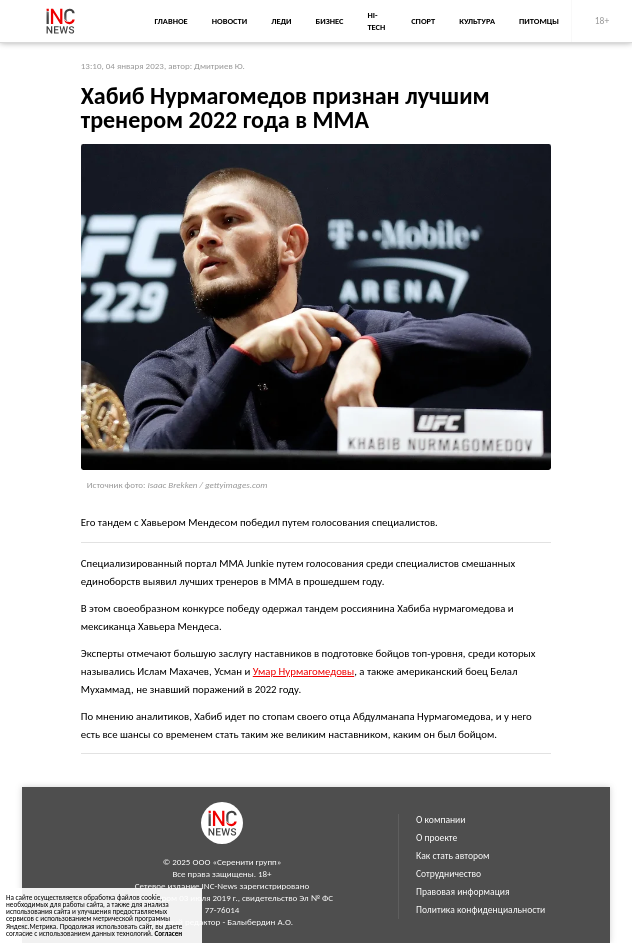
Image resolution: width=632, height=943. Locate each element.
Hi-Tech (376, 21)
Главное (171, 21)
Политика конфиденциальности (480, 910)
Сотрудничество (448, 874)
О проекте (436, 838)
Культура (477, 21)
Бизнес (330, 21)
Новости (229, 21)
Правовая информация (463, 892)
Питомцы (539, 21)
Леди (281, 21)
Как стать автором (453, 856)
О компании (440, 820)
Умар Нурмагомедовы (303, 671)
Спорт (423, 21)
